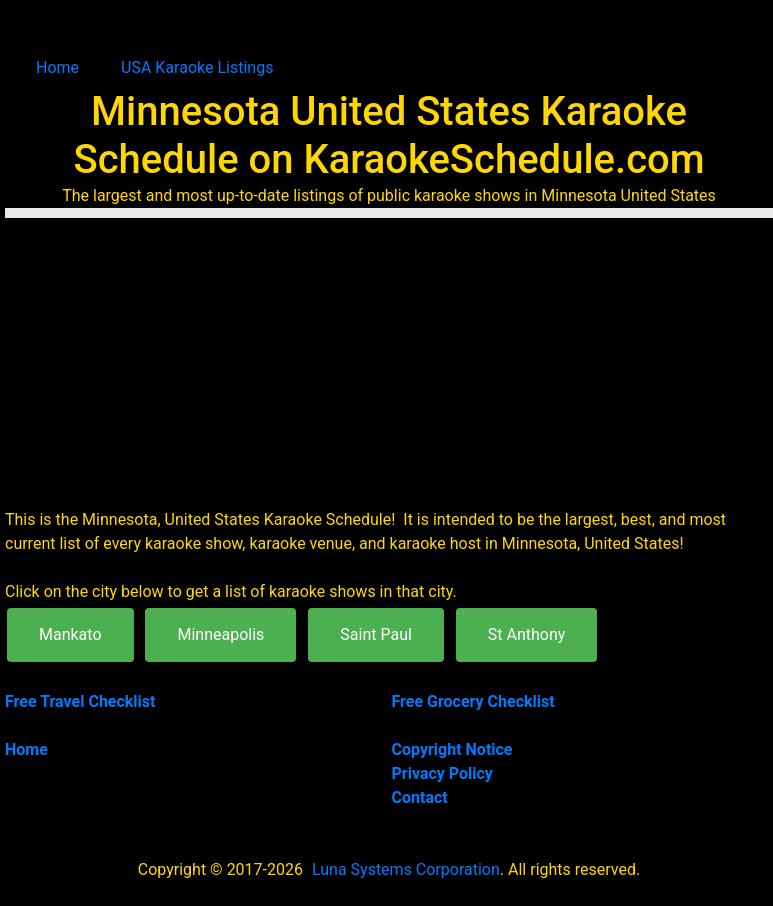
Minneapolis (220, 634)
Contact (420, 797)
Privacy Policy (442, 773)
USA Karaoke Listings (197, 67)
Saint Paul (376, 634)
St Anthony (527, 634)
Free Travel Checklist (80, 701)
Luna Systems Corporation (406, 869)
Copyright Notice (452, 749)
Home (57, 67)
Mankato (70, 634)
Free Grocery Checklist (473, 701)
